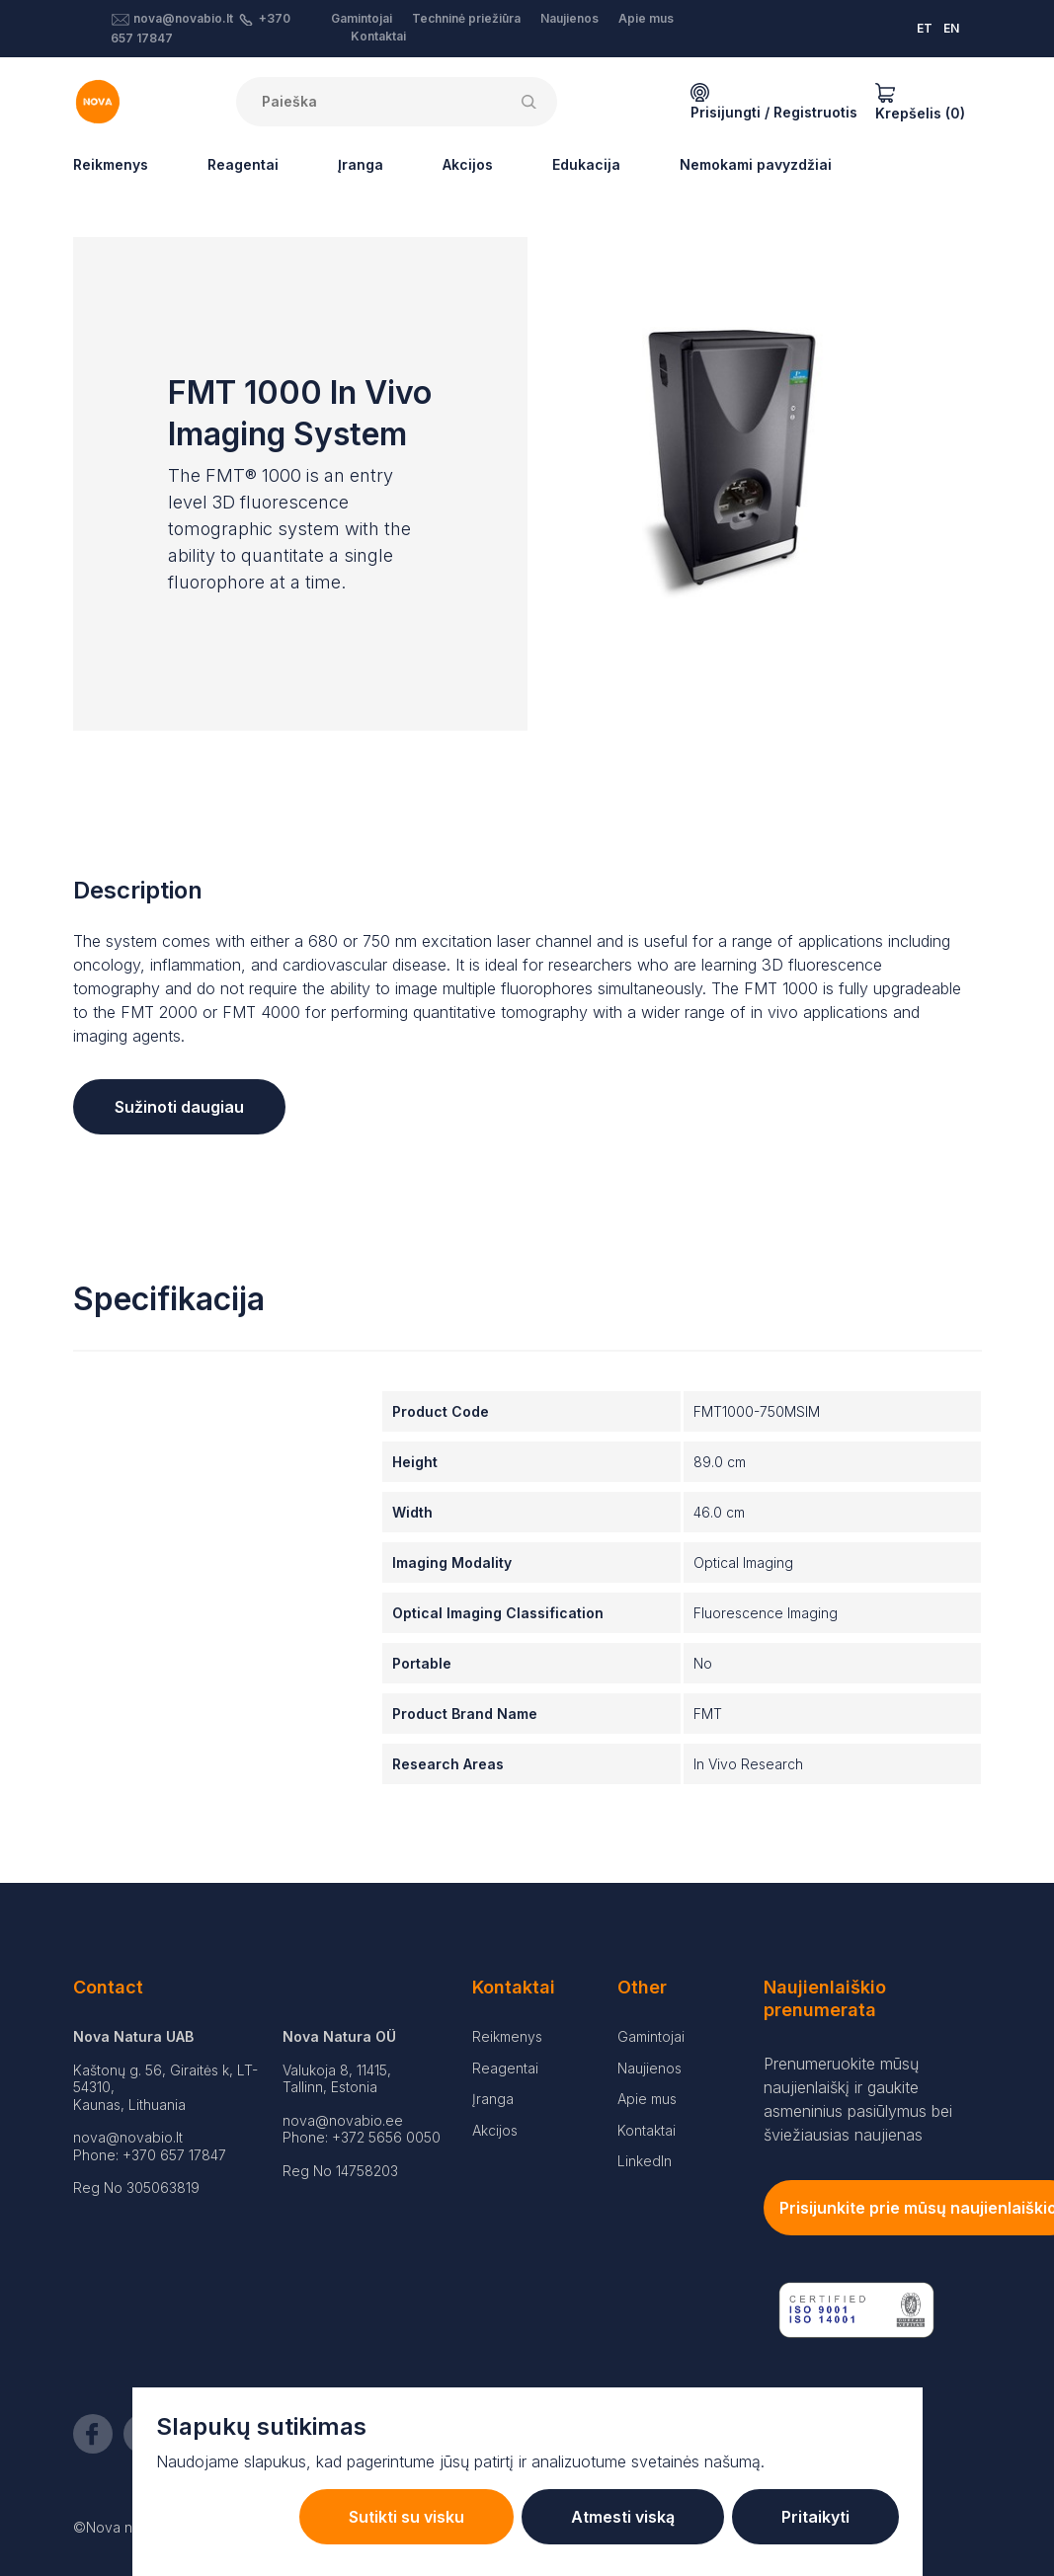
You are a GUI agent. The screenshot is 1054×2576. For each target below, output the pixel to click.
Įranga (360, 164)
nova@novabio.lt (183, 18)
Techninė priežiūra (466, 18)
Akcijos (468, 164)
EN (951, 28)
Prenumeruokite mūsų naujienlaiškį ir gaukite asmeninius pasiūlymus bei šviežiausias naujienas (858, 2099)
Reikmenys (110, 164)
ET (924, 28)
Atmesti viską (623, 2517)
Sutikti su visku (406, 2517)
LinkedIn (644, 2160)
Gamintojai (361, 18)
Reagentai (243, 164)
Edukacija (586, 164)
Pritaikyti (815, 2517)
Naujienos (569, 18)
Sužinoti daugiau (179, 1107)
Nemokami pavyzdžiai (756, 164)
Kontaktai (378, 36)
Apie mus (646, 18)
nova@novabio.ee (343, 2120)
